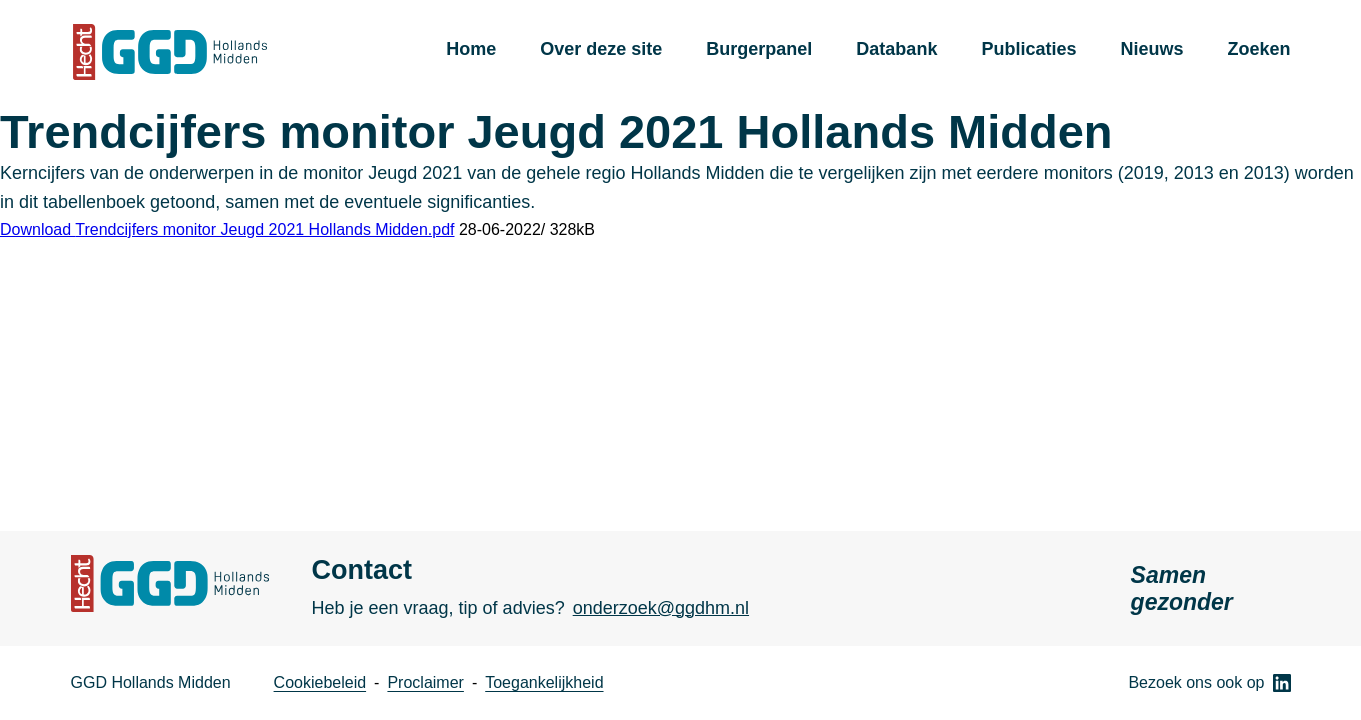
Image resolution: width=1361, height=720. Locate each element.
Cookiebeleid (320, 682)
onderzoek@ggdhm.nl (661, 608)
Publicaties (1028, 49)
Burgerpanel (759, 49)
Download (227, 229)
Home (471, 49)
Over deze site (601, 49)
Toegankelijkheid (544, 682)
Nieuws (1151, 49)
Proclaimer (425, 682)
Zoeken (1258, 49)
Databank (896, 49)
